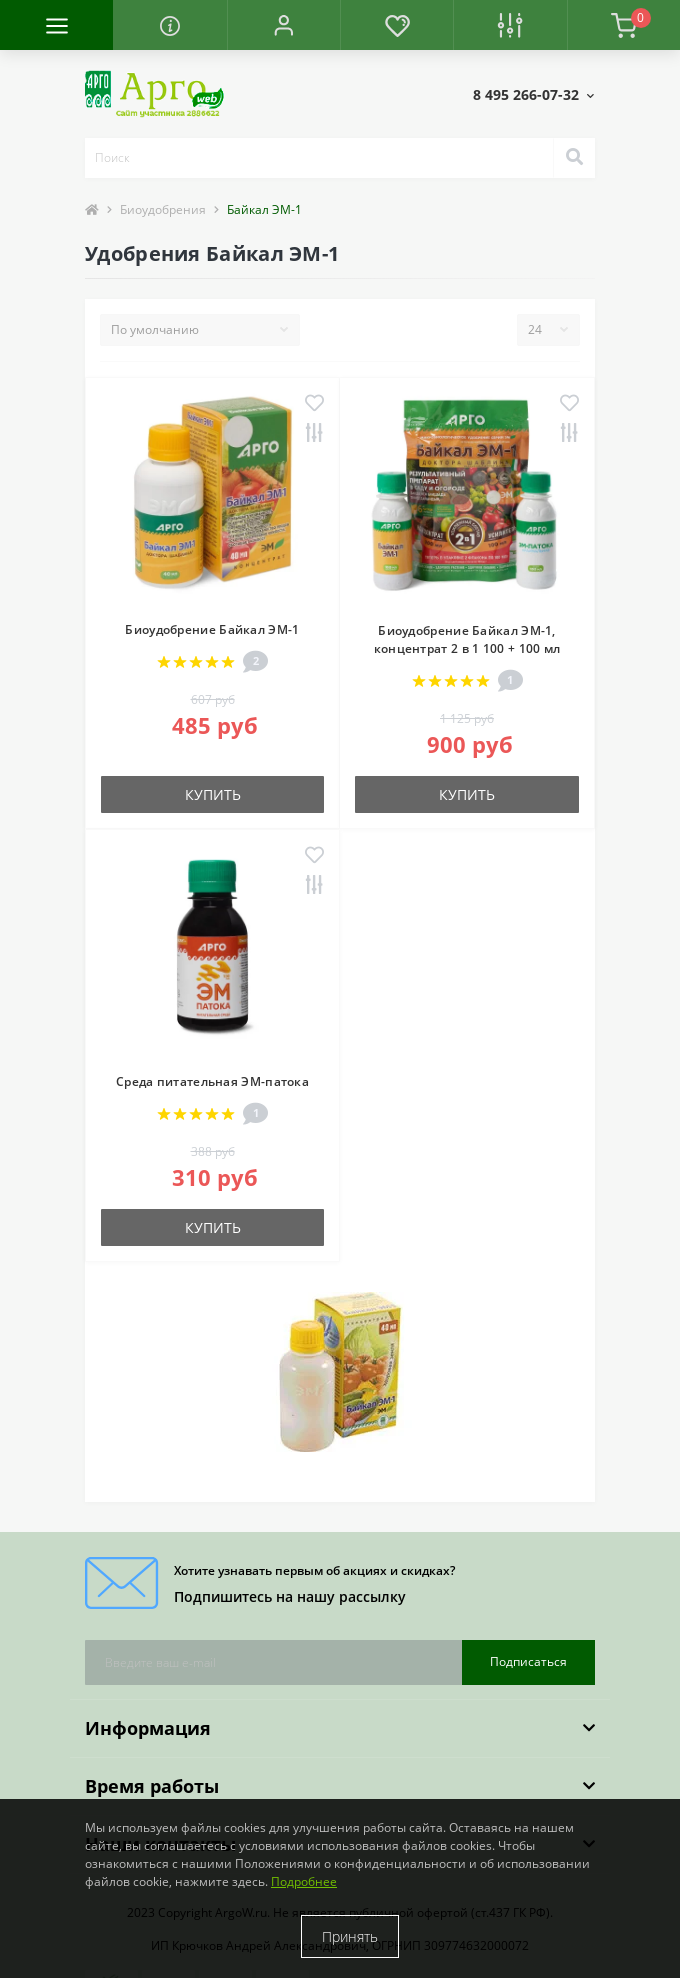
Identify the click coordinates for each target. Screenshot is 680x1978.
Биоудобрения (163, 209)
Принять (350, 1936)
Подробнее (304, 1881)
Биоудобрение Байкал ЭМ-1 (212, 629)
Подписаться (528, 1661)
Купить (213, 794)
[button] (283, 25)
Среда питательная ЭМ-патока (212, 1081)
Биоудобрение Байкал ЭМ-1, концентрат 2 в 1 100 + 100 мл (467, 639)
